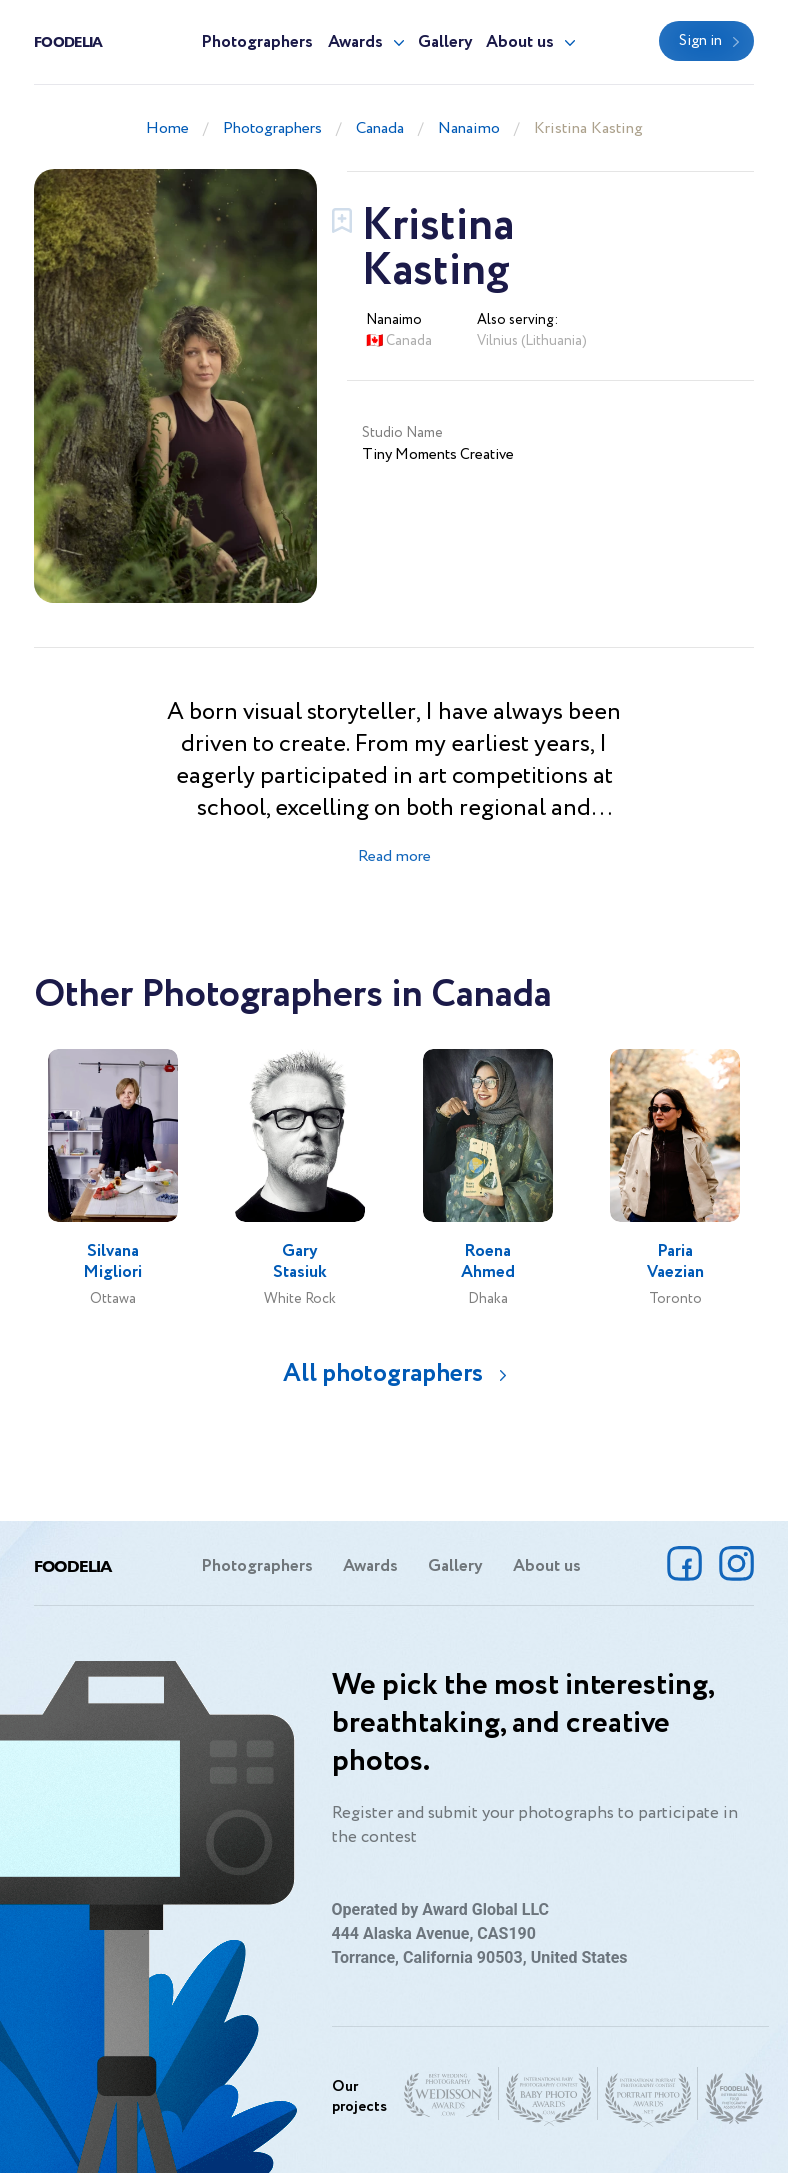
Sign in (700, 41)
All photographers (383, 1373)
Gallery (445, 42)
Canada (380, 128)
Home (167, 128)
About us (520, 42)
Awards (355, 42)
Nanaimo (469, 128)
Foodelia (68, 41)
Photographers (257, 42)
